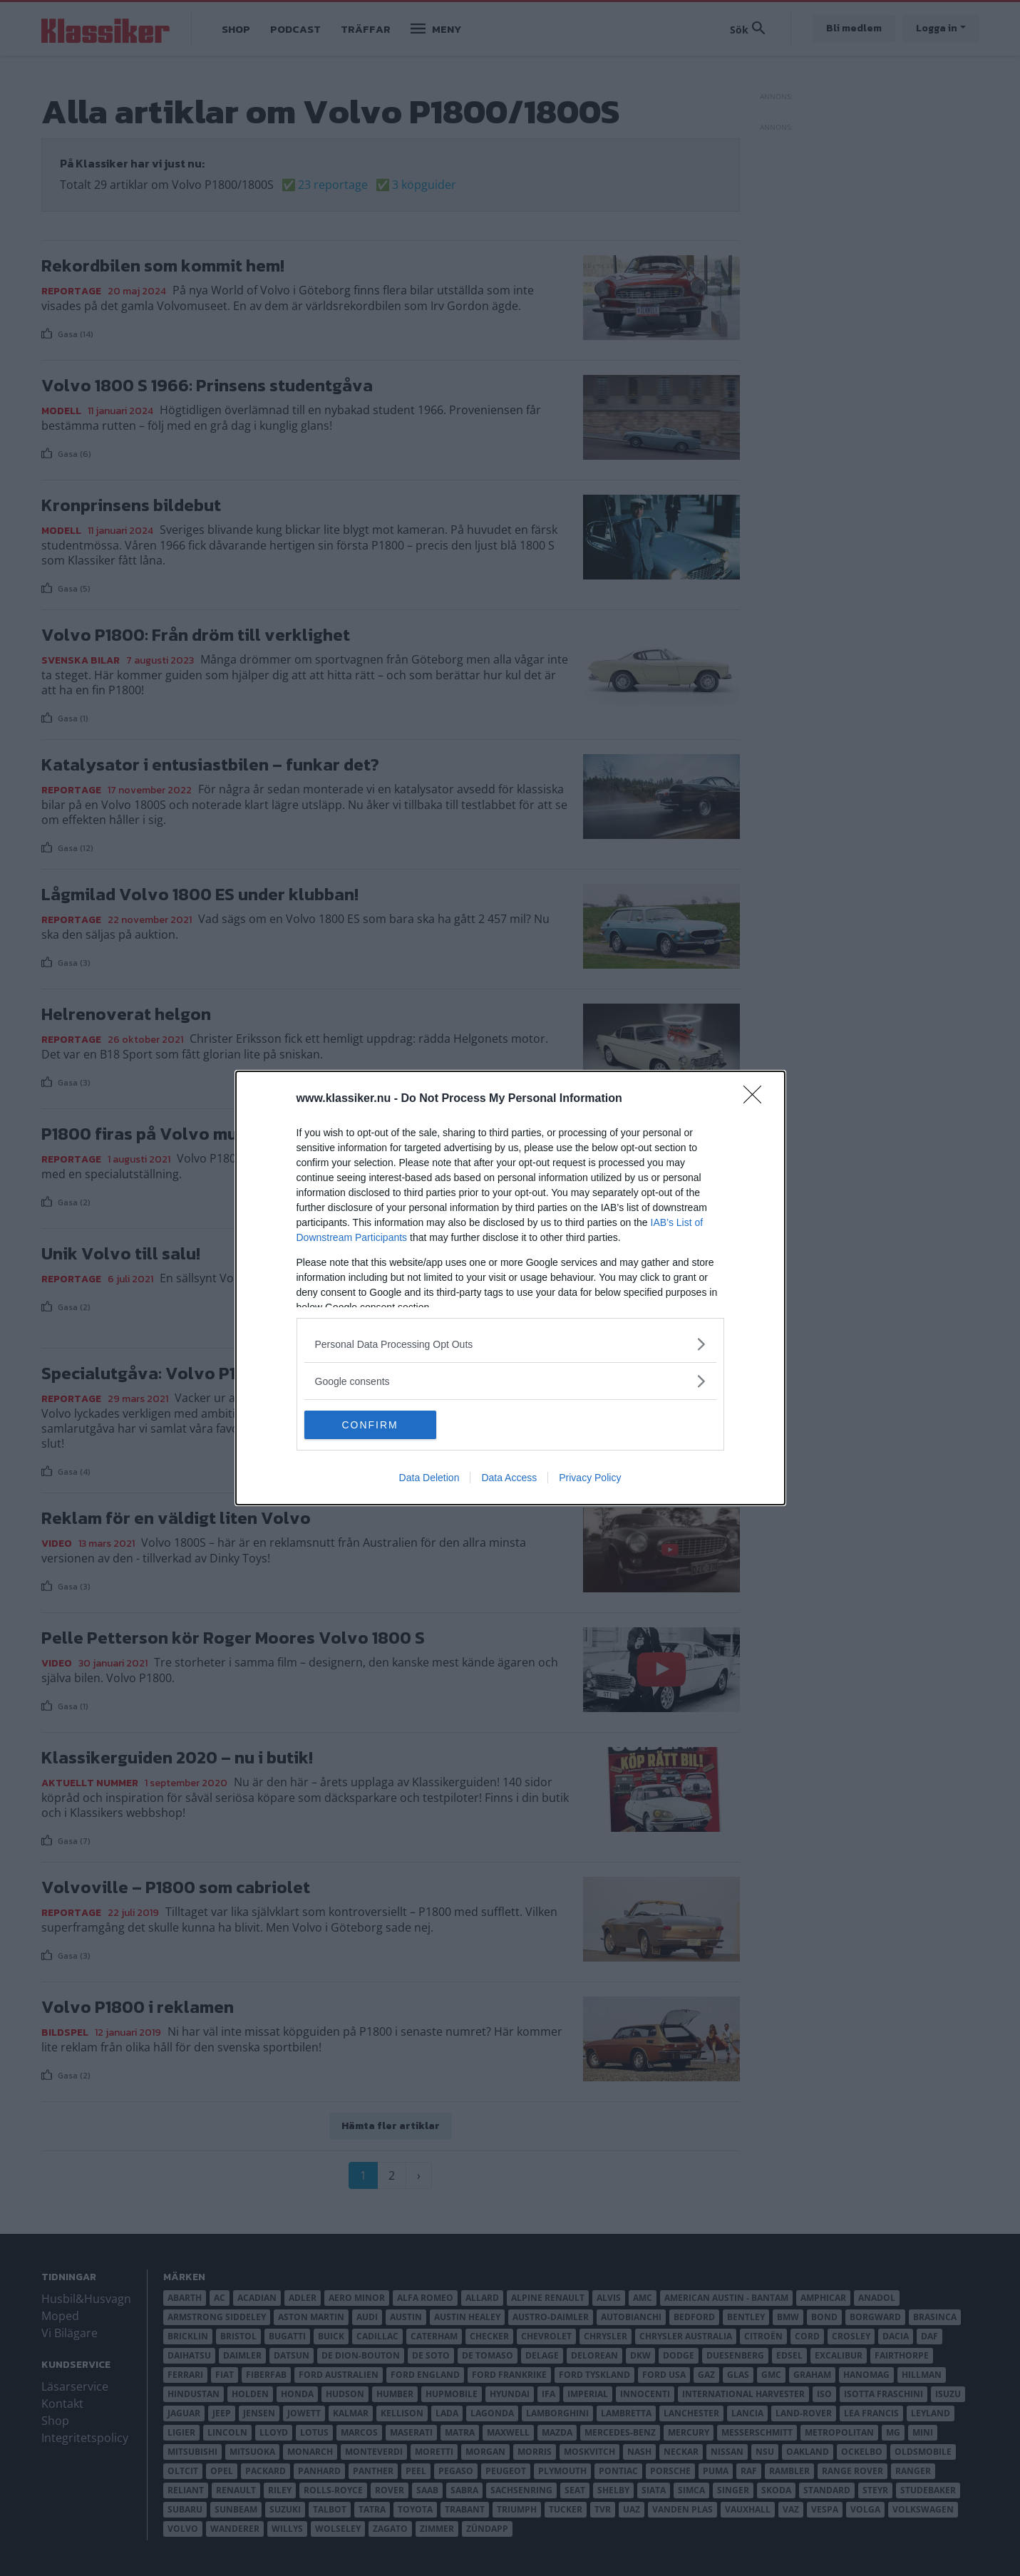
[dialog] (510, 1288)
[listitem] (510, 1343)
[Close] (757, 1099)
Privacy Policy (590, 1477)
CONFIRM (372, 1424)
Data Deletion (429, 1477)
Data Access (509, 1477)
